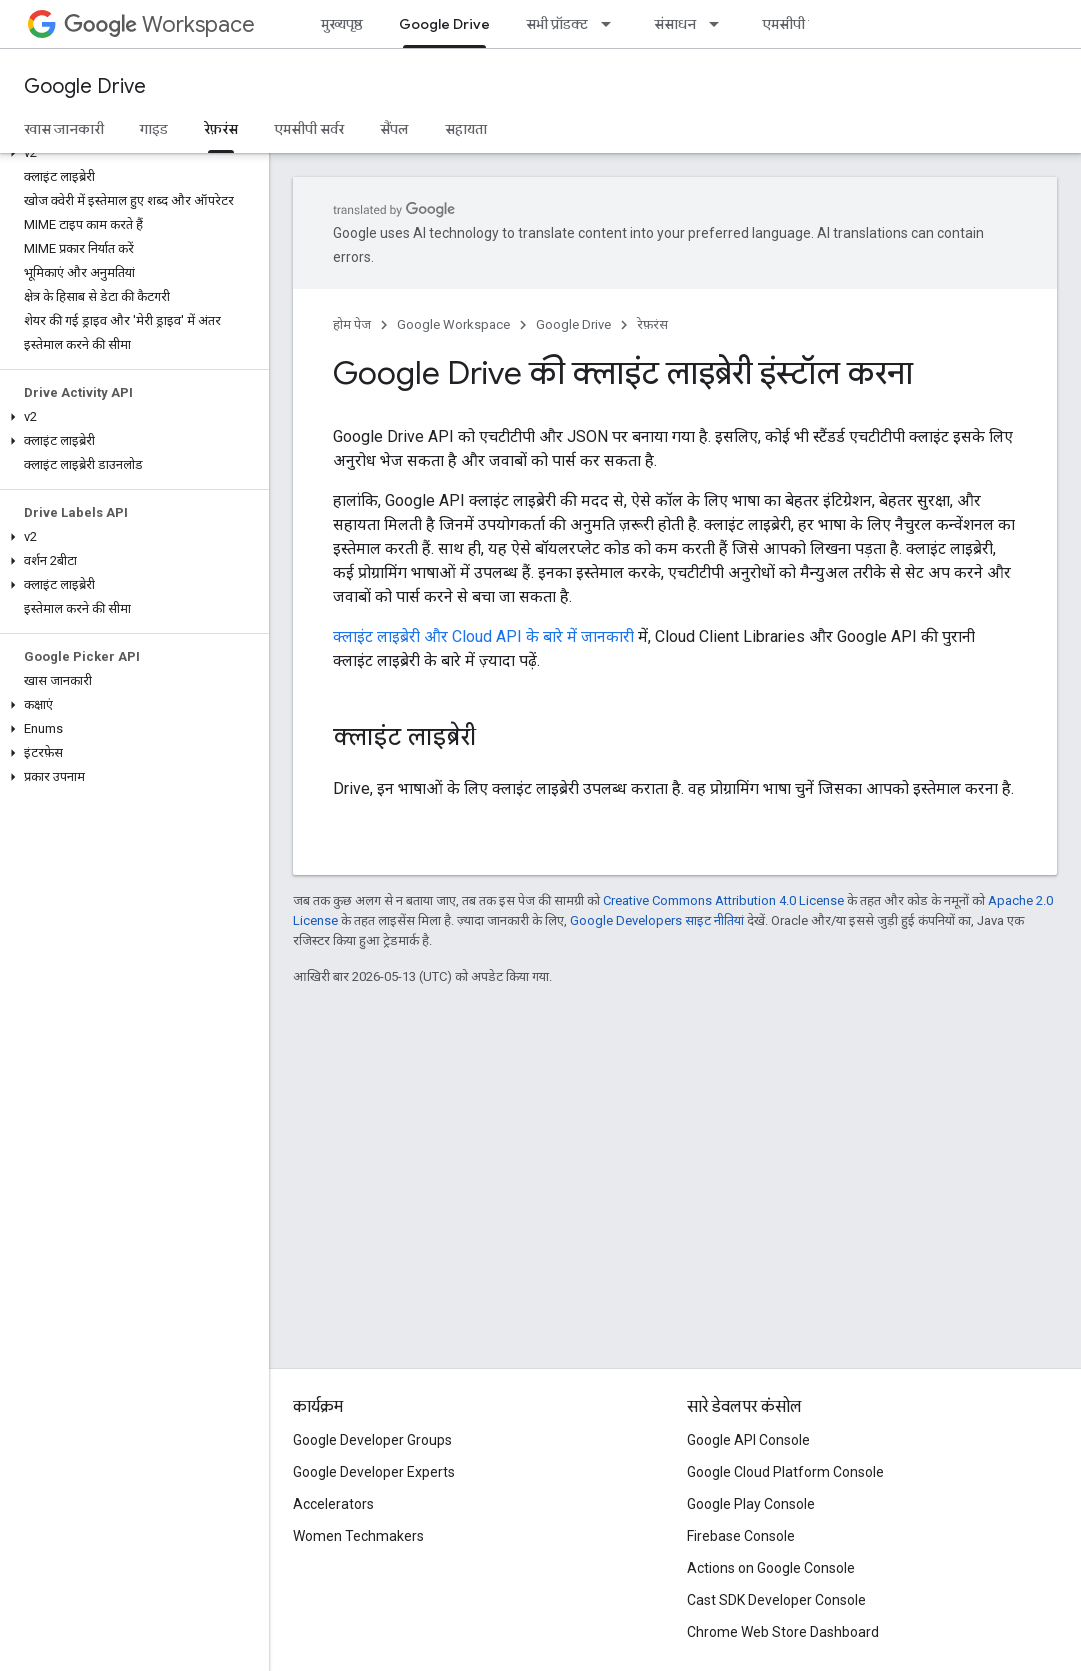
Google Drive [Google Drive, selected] (444, 24)
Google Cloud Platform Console (785, 1472)
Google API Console (748, 1440)
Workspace (159, 24)
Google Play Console (751, 1504)
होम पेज (352, 324)
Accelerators (333, 1504)
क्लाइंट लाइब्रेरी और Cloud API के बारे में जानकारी (483, 636)
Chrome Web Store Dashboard (783, 1632)
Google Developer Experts (374, 1472)
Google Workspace (453, 324)
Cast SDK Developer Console (776, 1600)
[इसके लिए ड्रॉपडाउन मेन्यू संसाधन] (720, 24)
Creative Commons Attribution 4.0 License (723, 900)
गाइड (154, 129)
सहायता (466, 129)
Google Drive (85, 86)
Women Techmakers (358, 1536)
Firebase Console (741, 1536)
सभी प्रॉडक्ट (557, 24)
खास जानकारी (64, 129)
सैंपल (394, 129)
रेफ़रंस (652, 324)
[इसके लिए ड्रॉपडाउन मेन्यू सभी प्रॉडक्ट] (612, 24)
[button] (130, 153)
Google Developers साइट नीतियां (657, 920)
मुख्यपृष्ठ (342, 24)
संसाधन (675, 24)
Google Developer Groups (372, 1440)
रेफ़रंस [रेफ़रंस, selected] (221, 129)
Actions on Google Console (771, 1568)
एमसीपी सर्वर (797, 24)
